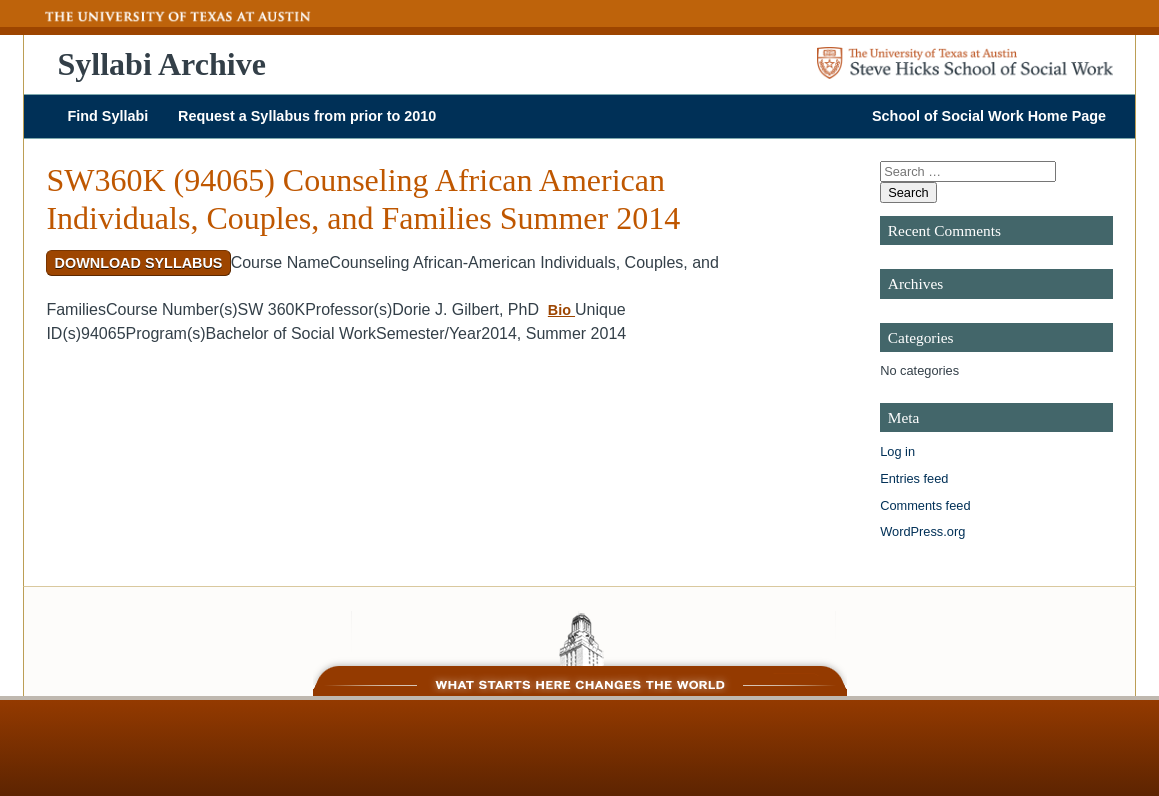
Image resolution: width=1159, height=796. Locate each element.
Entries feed (914, 478)
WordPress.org (922, 531)
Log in (897, 451)
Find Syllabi (107, 116)
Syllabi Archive (162, 64)
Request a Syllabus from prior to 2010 (307, 116)
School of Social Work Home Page (989, 116)
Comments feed (925, 505)
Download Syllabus (139, 263)
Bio (561, 310)
